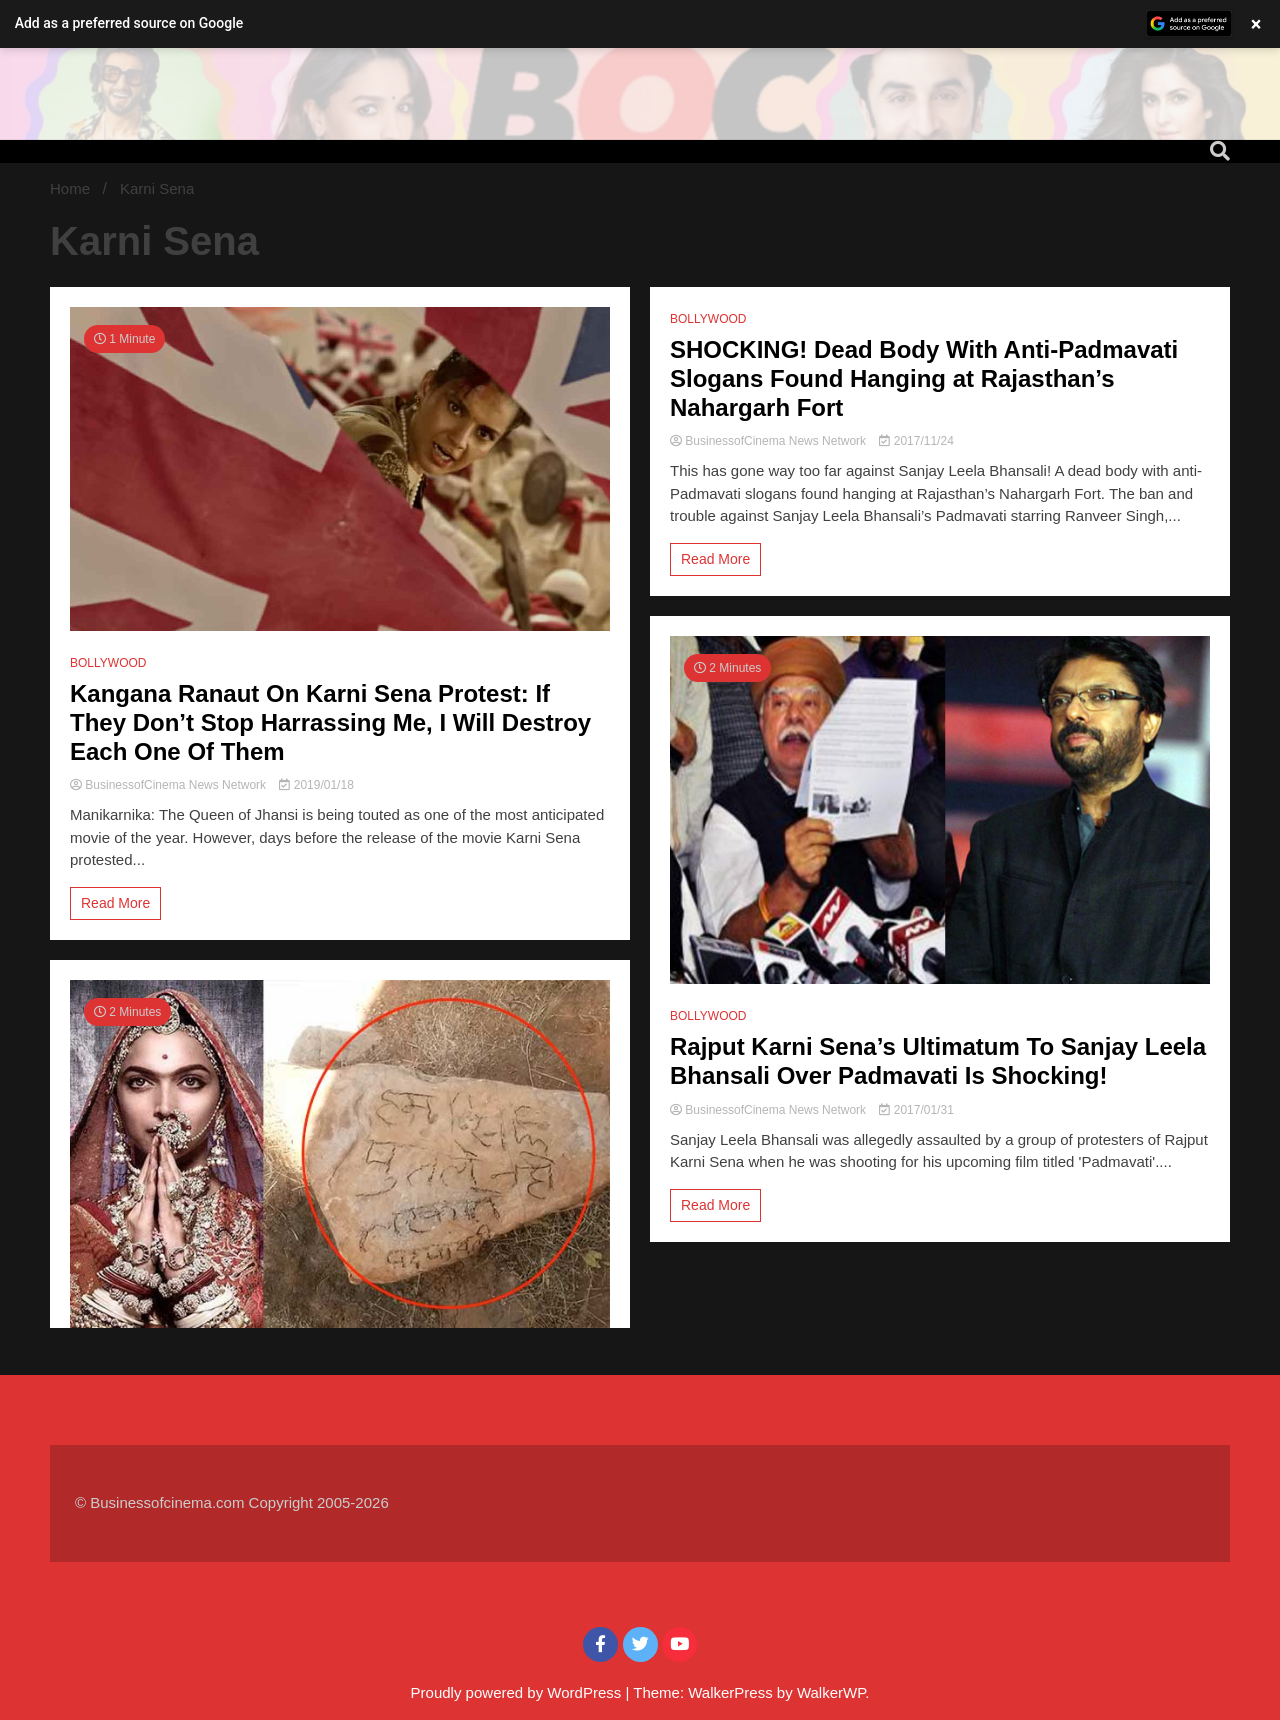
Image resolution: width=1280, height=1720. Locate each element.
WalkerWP (831, 1692)
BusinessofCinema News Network (169, 785)
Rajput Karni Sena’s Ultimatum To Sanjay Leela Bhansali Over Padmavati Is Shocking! (938, 1061)
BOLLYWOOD (108, 663)
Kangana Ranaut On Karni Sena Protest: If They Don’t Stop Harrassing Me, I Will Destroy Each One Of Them (330, 722)
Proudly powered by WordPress (518, 1692)
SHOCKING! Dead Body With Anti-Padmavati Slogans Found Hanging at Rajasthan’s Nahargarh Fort (924, 378)
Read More (115, 903)
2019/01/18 (316, 785)
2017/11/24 (916, 441)
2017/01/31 (916, 1110)
